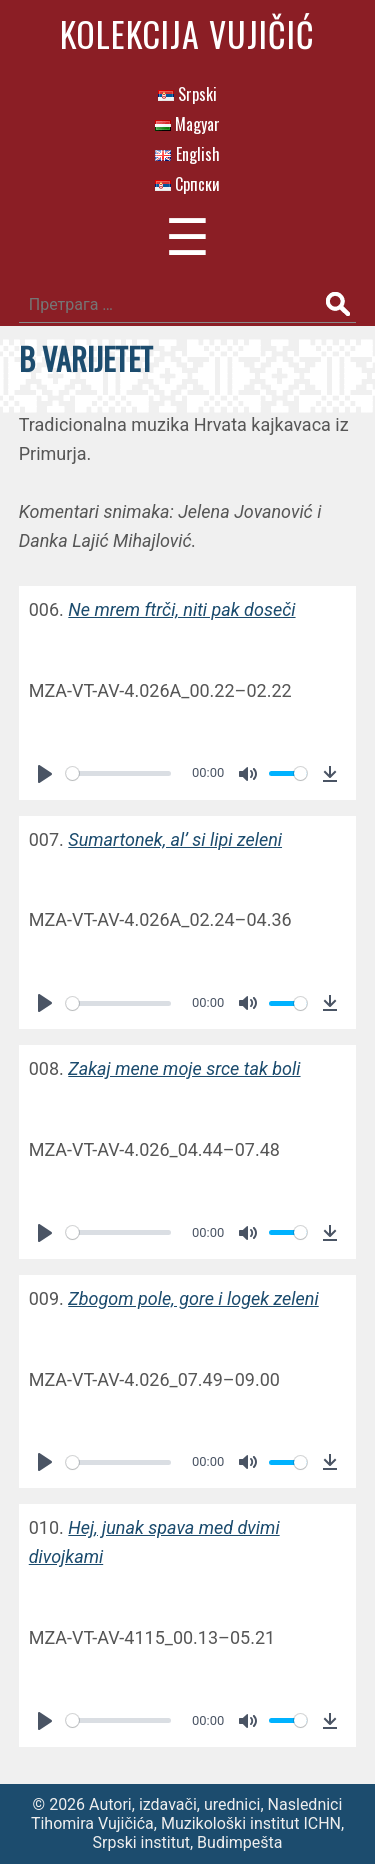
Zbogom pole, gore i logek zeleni (193, 1298)
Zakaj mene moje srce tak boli (184, 1068)
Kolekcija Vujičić (187, 33)
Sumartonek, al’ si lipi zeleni (175, 839)
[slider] (119, 773)
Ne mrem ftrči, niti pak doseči (181, 609)
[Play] (45, 774)
